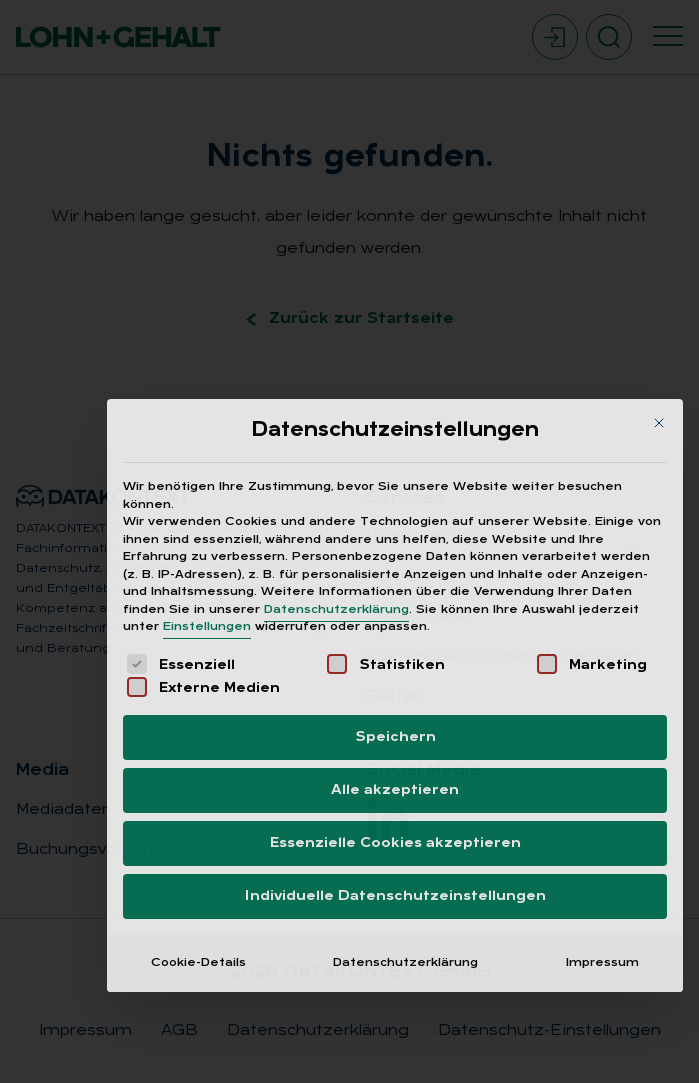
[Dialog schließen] (659, 246)
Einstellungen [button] (207, 451)
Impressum (602, 786)
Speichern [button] (395, 560)
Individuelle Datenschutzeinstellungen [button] (395, 719)
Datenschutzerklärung (336, 433)
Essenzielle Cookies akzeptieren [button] (395, 666)
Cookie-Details (198, 786)
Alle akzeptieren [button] (395, 613)
